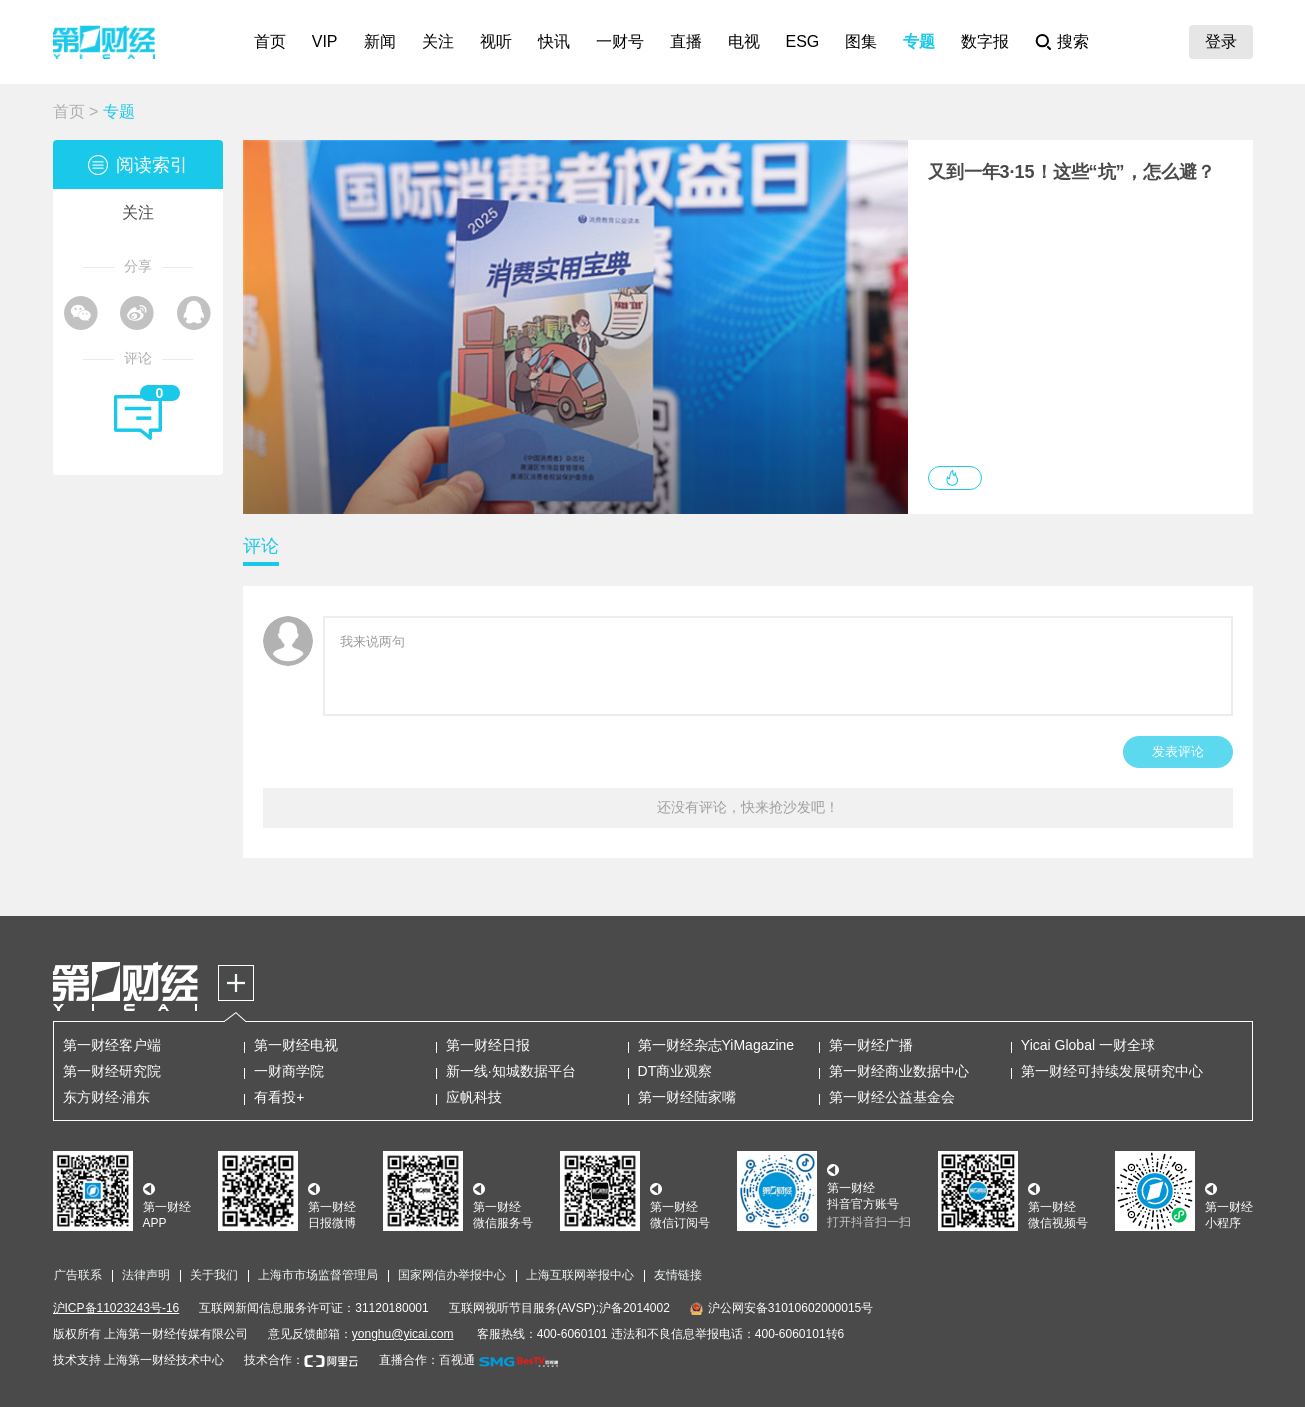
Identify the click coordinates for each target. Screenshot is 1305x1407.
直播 (686, 41)
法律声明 (146, 1275)
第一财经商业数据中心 (899, 1071)
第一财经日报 (488, 1045)
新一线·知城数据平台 (511, 1071)
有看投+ (279, 1097)
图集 (861, 41)
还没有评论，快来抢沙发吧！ (748, 807)
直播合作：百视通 (427, 1360)
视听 (496, 41)
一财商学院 (289, 1071)
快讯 (554, 41)
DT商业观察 (675, 1071)
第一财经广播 (871, 1045)
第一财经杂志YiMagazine (716, 1045)
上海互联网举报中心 (580, 1275)
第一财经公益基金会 (892, 1097)
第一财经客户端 (112, 1045)
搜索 (1073, 41)
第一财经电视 (296, 1045)
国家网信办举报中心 (452, 1275)
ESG (803, 41)
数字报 (985, 41)
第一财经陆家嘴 (687, 1097)
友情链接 (678, 1275)
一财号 (620, 41)
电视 (744, 41)
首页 (270, 41)
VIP (325, 41)
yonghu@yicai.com (403, 1334)
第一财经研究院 (112, 1071)
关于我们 (214, 1275)
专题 (919, 41)
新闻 (380, 41)
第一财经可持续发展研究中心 (1112, 1071)
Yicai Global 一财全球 (1088, 1045)
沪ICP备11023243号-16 (116, 1308)
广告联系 (78, 1275)
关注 (438, 41)
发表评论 (1178, 751)
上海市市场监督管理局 (318, 1275)
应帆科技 (474, 1097)
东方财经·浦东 (107, 1097)
